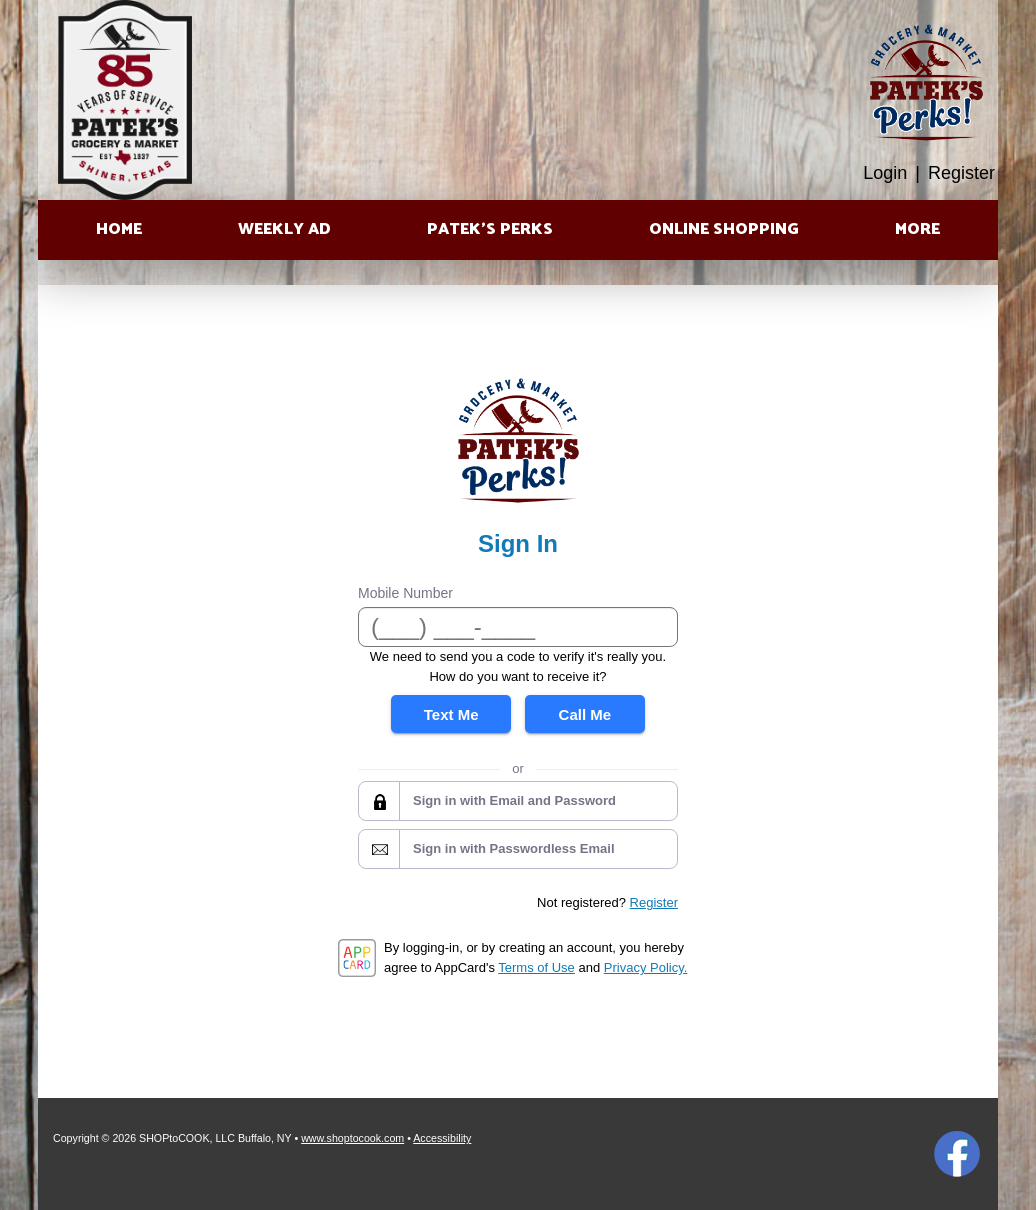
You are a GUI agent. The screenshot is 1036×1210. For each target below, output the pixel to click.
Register (961, 173)
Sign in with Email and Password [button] (514, 800)
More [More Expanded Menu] (917, 229)
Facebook (957, 1154)
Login (885, 173)
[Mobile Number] (518, 627)
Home (119, 229)
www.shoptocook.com (352, 1138)
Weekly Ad (284, 229)
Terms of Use (536, 967)
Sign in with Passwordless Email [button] (514, 848)
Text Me (451, 714)
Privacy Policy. (646, 967)
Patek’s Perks (490, 229)
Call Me (585, 714)
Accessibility (442, 1138)
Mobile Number (405, 593)
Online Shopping (724, 229)
